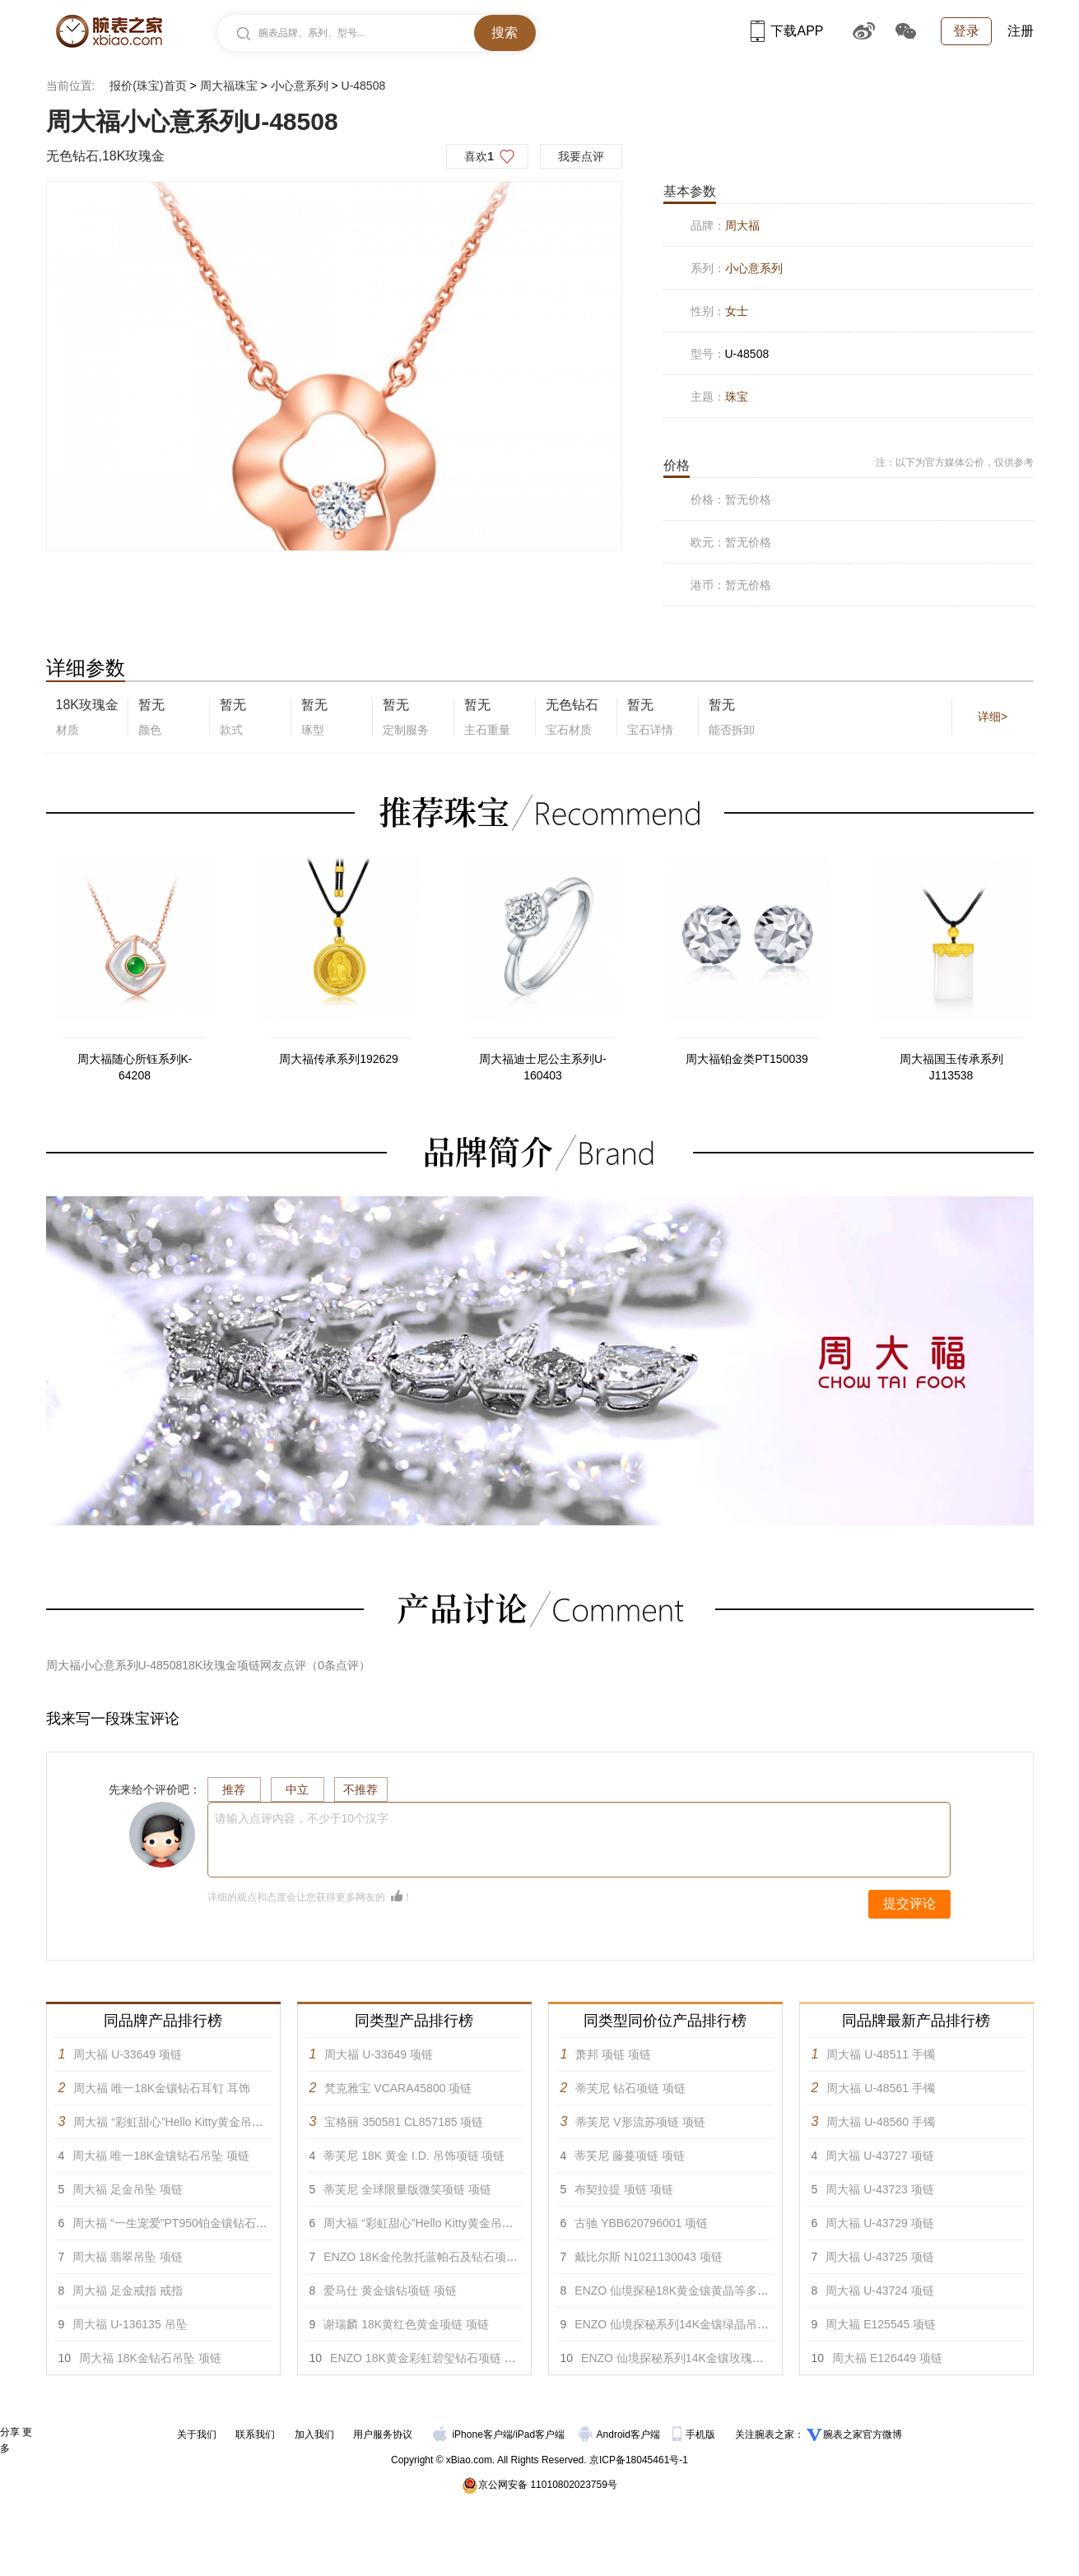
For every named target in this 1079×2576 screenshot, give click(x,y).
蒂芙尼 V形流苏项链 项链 (640, 2121)
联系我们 (255, 2434)
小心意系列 (299, 85)
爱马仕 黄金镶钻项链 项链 (390, 2290)
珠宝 (736, 396)
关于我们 (196, 2434)
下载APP (787, 31)
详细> (992, 716)
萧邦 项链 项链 (613, 2054)
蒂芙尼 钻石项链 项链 (630, 2088)
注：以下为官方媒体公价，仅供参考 (955, 462)
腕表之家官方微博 (862, 2434)
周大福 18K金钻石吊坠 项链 (150, 2358)
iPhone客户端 (472, 2434)
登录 (966, 31)
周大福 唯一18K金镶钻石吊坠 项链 (160, 2155)
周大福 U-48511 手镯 (880, 2054)
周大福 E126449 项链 (887, 2358)
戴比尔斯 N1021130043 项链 (648, 2256)
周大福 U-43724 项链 (879, 2290)
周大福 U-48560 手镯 (880, 2121)
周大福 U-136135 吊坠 (129, 2324)
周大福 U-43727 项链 (879, 2155)
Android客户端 (621, 2434)
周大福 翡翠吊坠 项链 (127, 2256)
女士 (736, 311)
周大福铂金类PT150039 (747, 1058)
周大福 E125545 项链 (881, 2324)
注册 (1020, 31)
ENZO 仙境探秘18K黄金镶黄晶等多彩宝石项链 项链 (707, 2290)
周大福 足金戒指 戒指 (127, 2290)
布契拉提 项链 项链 (623, 2189)
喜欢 (479, 156)
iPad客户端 (540, 2434)
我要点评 (581, 156)
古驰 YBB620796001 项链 (641, 2223)
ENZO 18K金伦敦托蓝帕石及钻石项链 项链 (433, 2256)
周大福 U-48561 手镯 (880, 2088)
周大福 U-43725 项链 (879, 2256)
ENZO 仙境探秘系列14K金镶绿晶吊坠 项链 (684, 2324)
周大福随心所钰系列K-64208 (135, 1067)
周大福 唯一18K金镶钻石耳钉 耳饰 (161, 2088)
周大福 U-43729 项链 (879, 2223)
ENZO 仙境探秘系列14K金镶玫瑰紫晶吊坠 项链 (703, 2358)
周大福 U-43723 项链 (879, 2189)
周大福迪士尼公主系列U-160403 (543, 1067)
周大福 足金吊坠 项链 (127, 2189)
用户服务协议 (382, 2434)
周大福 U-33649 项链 (127, 2054)
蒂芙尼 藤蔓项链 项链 (629, 2155)
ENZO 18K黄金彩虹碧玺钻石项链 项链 (429, 2358)
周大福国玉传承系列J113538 (951, 1067)
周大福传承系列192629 (338, 1058)
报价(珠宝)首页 (147, 85)
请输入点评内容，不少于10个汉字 (302, 1818)
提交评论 (909, 1903)
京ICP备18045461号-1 (638, 2460)
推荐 (233, 1789)
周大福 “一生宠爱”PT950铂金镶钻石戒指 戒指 (188, 2223)
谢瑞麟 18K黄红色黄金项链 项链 (406, 2324)
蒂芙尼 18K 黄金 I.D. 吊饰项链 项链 (414, 2155)
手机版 (695, 2434)
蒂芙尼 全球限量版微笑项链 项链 (407, 2189)
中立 (297, 1789)
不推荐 (360, 1789)
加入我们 (314, 2434)
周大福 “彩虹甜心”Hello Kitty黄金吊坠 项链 (181, 2121)
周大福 (742, 225)
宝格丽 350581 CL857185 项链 (403, 2121)
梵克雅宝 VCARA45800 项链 (398, 2088)
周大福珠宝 (229, 85)
